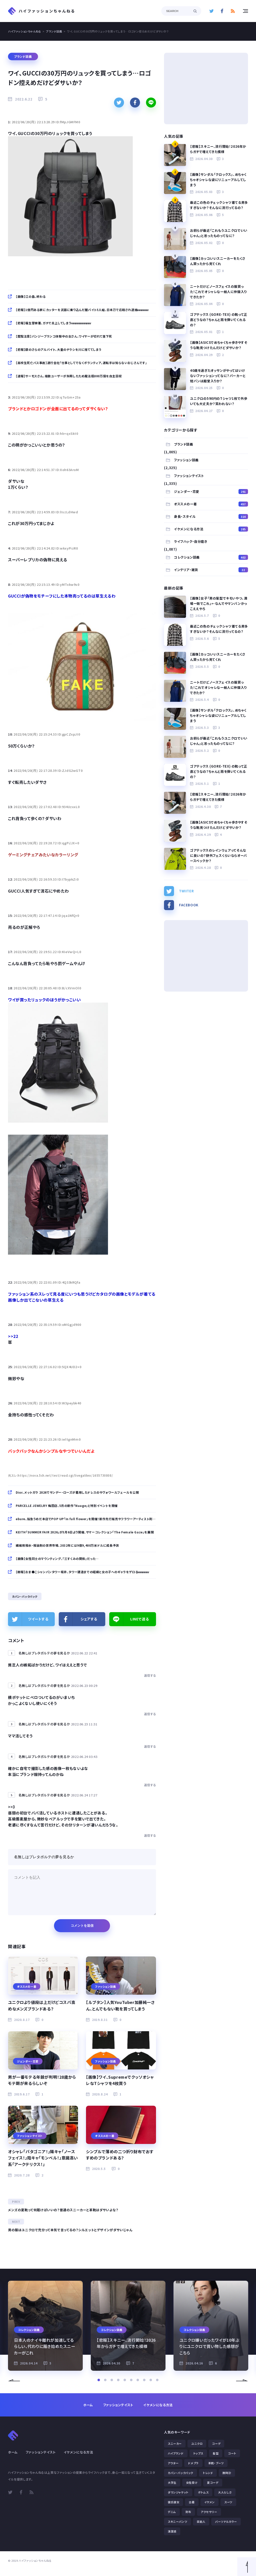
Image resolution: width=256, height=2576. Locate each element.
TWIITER (186, 891)
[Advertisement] (206, 88)
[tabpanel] (45, 2332)
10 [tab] (157, 2386)
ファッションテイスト (189, 475)
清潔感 (172, 2537)
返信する (150, 1675)
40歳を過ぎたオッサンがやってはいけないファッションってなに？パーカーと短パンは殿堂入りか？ (218, 375)
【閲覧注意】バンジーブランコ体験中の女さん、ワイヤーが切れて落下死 (64, 336)
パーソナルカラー (226, 2527)
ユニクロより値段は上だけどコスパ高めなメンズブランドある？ (41, 2011)
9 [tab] (151, 2386)
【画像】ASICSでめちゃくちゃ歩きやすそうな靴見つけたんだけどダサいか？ (219, 345)
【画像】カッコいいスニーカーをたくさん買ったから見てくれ (217, 261)
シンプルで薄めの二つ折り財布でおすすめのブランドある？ (119, 2160)
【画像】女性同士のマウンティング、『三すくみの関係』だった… (57, 1558)
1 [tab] (99, 2386)
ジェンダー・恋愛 (211, 491)
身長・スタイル (211, 516)
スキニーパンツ (177, 2527)
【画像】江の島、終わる (31, 296)
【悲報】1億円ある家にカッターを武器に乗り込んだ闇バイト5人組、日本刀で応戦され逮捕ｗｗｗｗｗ (82, 310)
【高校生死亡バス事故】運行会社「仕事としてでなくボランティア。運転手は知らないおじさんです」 (81, 363)
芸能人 (201, 2527)
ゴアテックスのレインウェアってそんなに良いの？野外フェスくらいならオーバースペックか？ (218, 855)
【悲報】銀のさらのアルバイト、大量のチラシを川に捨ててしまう (59, 349)
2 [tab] (105, 2386)
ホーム (88, 2410)
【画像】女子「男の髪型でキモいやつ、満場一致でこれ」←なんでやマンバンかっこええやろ (218, 603)
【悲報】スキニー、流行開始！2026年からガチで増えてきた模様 (218, 149)
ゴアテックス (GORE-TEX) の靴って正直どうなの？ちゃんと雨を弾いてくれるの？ (218, 319)
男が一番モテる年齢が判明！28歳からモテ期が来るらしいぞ (42, 2086)
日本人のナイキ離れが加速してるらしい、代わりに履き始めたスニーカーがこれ (44, 2352)
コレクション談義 (211, 557)
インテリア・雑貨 (211, 569)
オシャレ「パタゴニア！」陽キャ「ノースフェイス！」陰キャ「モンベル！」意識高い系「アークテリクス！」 (43, 2163)
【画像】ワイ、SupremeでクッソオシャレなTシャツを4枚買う (120, 2086)
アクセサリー (209, 2518)
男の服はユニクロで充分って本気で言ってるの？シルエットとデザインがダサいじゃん (70, 2235)
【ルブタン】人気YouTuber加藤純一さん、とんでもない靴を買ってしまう (120, 2011)
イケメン (209, 2508)
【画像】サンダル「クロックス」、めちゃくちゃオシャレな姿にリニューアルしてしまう (218, 179)
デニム (172, 2518)
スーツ (228, 2508)
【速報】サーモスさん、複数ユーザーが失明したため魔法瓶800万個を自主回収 (69, 376)
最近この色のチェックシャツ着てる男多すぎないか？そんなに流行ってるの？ (219, 205)
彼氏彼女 (173, 2508)
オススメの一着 (211, 504)
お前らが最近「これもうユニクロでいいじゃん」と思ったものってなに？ (219, 233)
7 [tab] (137, 2386)
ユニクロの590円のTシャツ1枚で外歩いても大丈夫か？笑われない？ (218, 401)
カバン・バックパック (25, 1596)
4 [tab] (118, 2386)
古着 (191, 2508)
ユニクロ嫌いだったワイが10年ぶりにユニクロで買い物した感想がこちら (210, 2352)
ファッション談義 (186, 460)
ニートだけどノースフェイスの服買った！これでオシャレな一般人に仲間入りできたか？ (218, 291)
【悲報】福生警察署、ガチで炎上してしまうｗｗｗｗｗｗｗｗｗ (53, 323)
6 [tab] (131, 2386)
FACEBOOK (188, 905)
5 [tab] (125, 2386)
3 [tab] (111, 2386)
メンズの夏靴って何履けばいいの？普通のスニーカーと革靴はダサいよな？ (63, 2215)
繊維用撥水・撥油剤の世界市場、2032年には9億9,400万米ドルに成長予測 (67, 1545)
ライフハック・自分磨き (190, 541)
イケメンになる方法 (211, 529)
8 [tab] (144, 2386)
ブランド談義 (23, 56)
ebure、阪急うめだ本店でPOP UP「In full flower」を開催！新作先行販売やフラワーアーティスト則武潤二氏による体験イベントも (86, 1519)
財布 (188, 2518)
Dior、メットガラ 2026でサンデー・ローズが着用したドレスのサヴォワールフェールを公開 (77, 1492)
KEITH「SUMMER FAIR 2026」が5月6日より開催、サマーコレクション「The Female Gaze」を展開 (85, 1532)
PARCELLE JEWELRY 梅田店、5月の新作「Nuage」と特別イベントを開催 (67, 1505)
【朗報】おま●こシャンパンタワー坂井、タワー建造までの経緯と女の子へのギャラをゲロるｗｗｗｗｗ (82, 1572)
